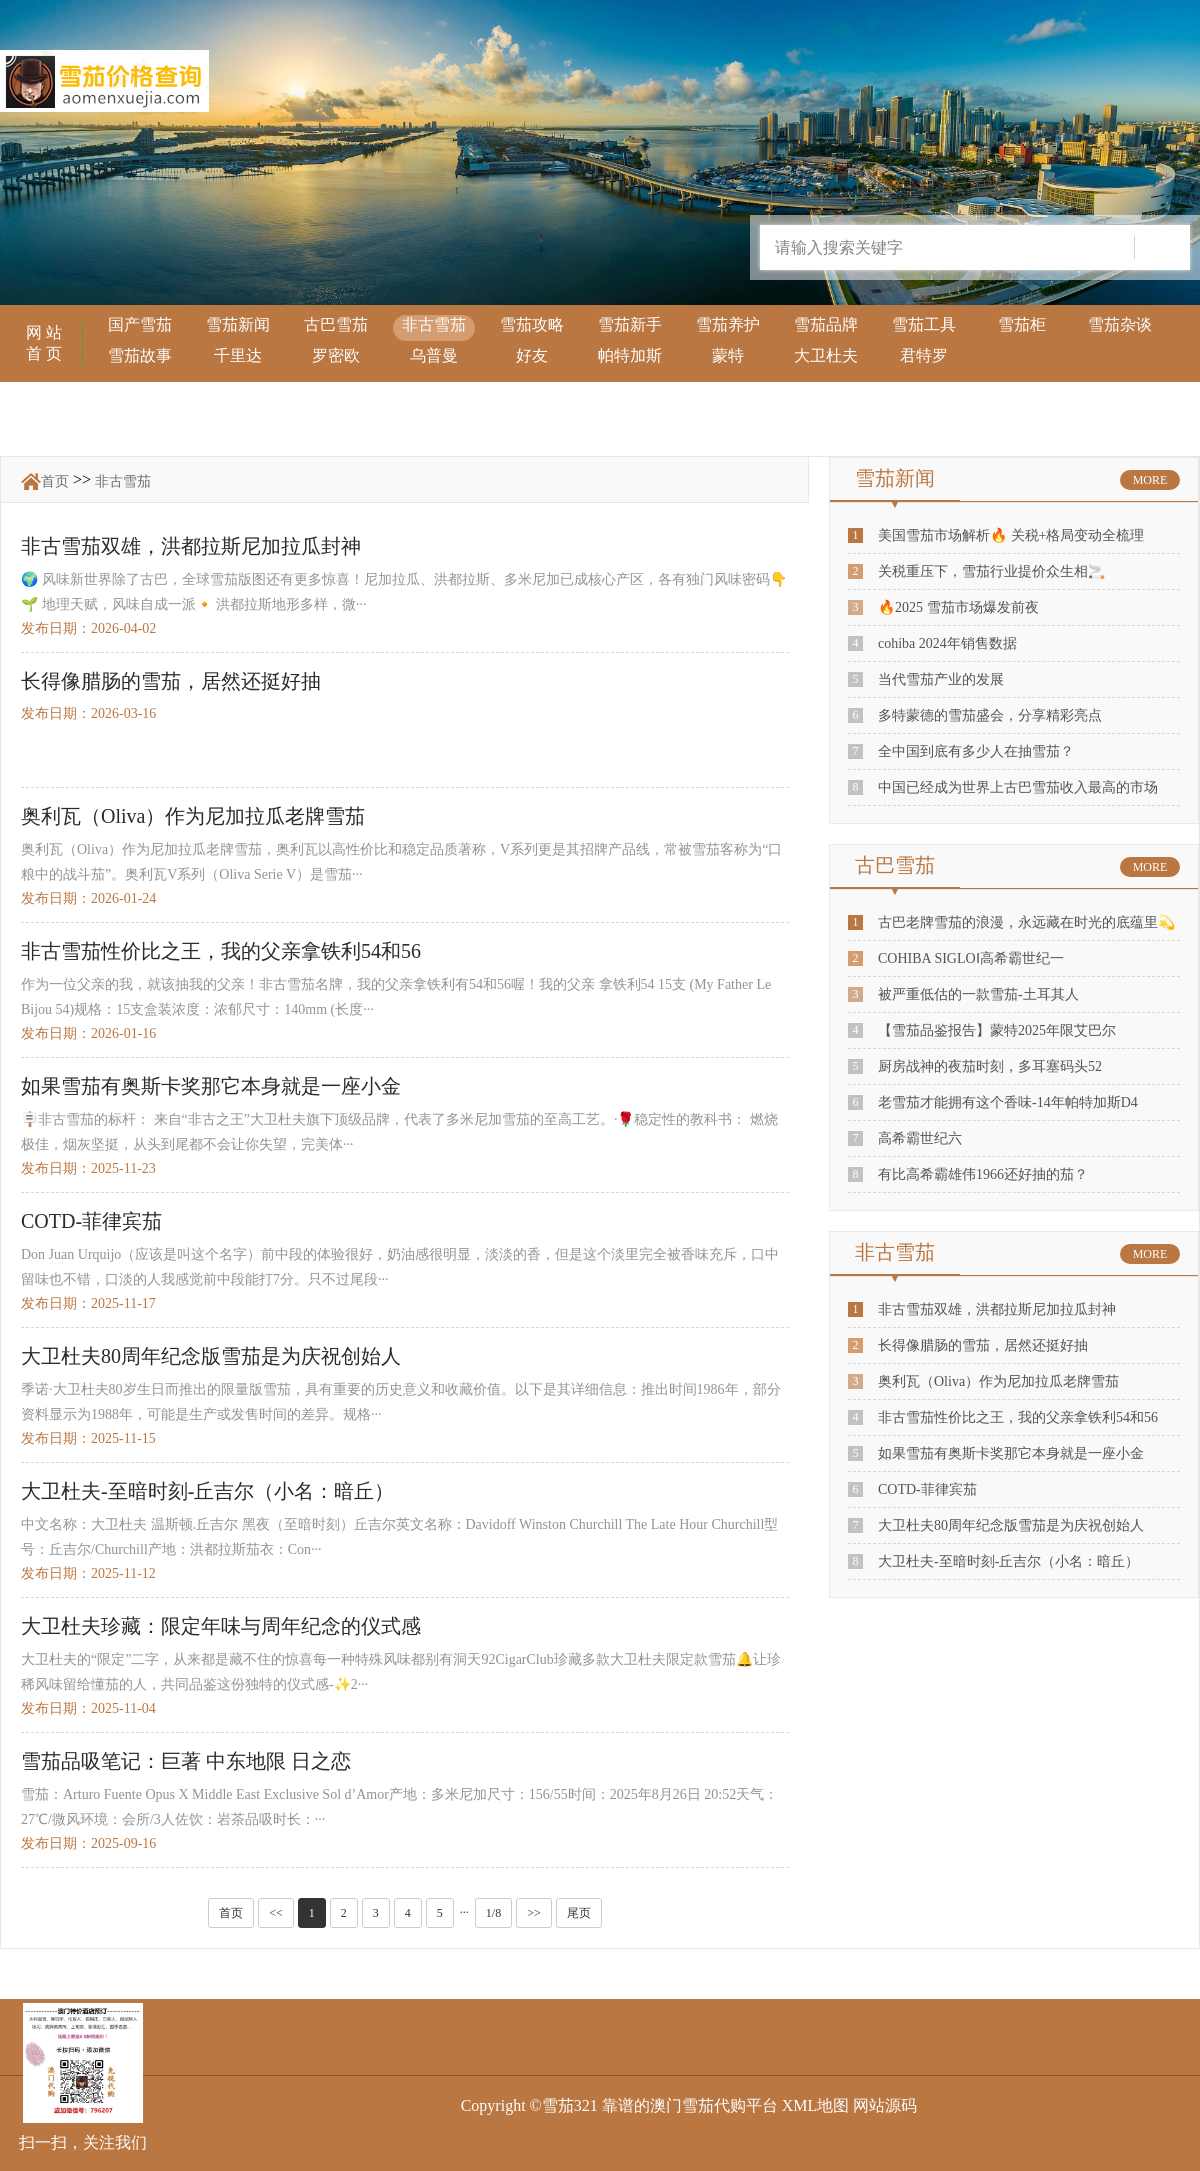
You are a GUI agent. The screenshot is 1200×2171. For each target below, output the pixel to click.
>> (534, 1913)
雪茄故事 (140, 355)
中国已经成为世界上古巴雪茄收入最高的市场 (1018, 787)
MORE (1150, 480)
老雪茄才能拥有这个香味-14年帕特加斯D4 (1008, 1102)
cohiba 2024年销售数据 (947, 643)
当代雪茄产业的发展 (941, 679)
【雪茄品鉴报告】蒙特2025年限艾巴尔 (997, 1030)
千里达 (238, 355)
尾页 (579, 1913)
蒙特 (728, 355)
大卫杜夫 (826, 355)
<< (276, 1913)
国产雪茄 (140, 324)
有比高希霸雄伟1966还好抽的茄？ (983, 1174)
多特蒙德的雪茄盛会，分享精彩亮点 (990, 715)
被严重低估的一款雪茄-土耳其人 (978, 994)
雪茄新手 (630, 324)
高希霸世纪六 (920, 1138)
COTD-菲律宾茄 (927, 1489)
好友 (532, 355)
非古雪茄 (434, 324)
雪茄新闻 (238, 324)
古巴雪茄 (336, 324)
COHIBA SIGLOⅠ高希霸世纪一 (971, 958)
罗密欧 (336, 355)
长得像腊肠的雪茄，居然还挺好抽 (983, 1345)
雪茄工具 (924, 324)
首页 (55, 481)
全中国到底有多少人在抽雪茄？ (976, 751)
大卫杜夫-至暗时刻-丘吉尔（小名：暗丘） (1008, 1561)
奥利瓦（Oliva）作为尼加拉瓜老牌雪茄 (998, 1381)
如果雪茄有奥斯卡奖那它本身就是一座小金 (1011, 1453)
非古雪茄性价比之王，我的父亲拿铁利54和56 (1018, 1417)
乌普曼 (434, 355)
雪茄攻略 (532, 324)
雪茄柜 (1022, 324)
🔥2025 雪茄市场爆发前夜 (958, 607)
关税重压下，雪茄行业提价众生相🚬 (991, 571)
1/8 (493, 1913)
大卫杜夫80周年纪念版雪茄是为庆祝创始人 (1011, 1525)
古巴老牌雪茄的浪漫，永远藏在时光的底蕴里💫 (1026, 922)
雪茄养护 (728, 324)
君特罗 (924, 355)
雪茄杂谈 (1120, 324)
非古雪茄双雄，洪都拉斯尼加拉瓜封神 (997, 1309)
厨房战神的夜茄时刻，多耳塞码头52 (990, 1066)
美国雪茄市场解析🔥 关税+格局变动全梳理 (1011, 535)
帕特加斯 (630, 355)
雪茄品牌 (826, 324)
